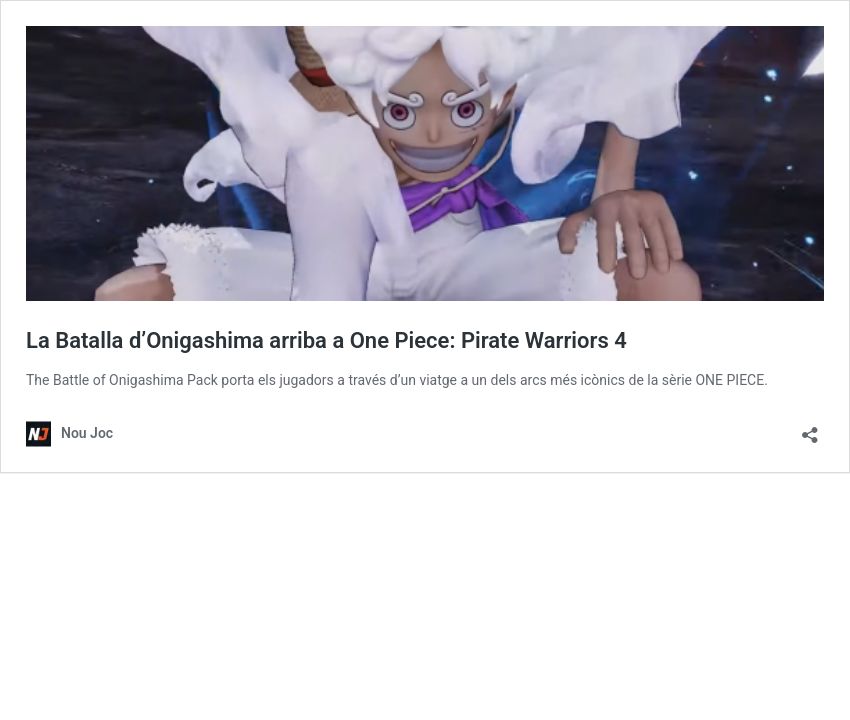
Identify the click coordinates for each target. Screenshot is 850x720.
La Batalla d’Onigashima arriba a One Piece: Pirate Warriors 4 (326, 340)
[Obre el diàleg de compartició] (810, 428)
